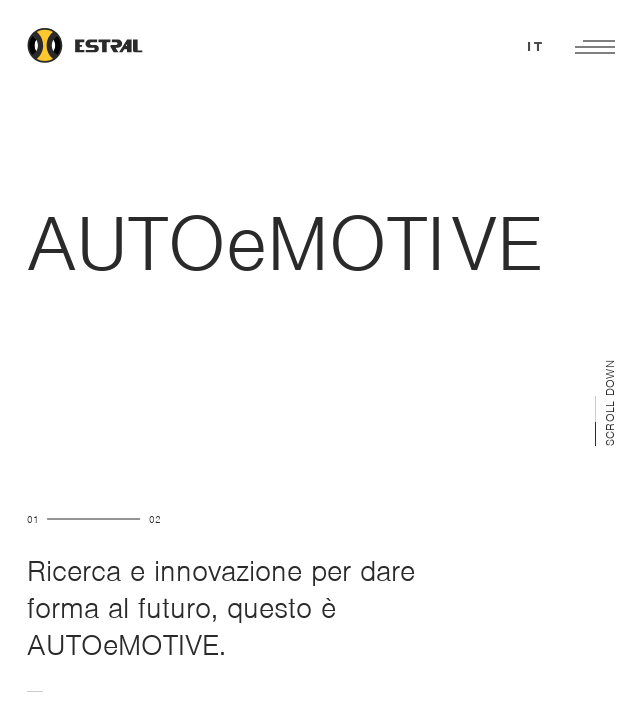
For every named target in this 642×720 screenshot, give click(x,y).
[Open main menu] (595, 47)
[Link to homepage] (109, 47)
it (536, 46)
